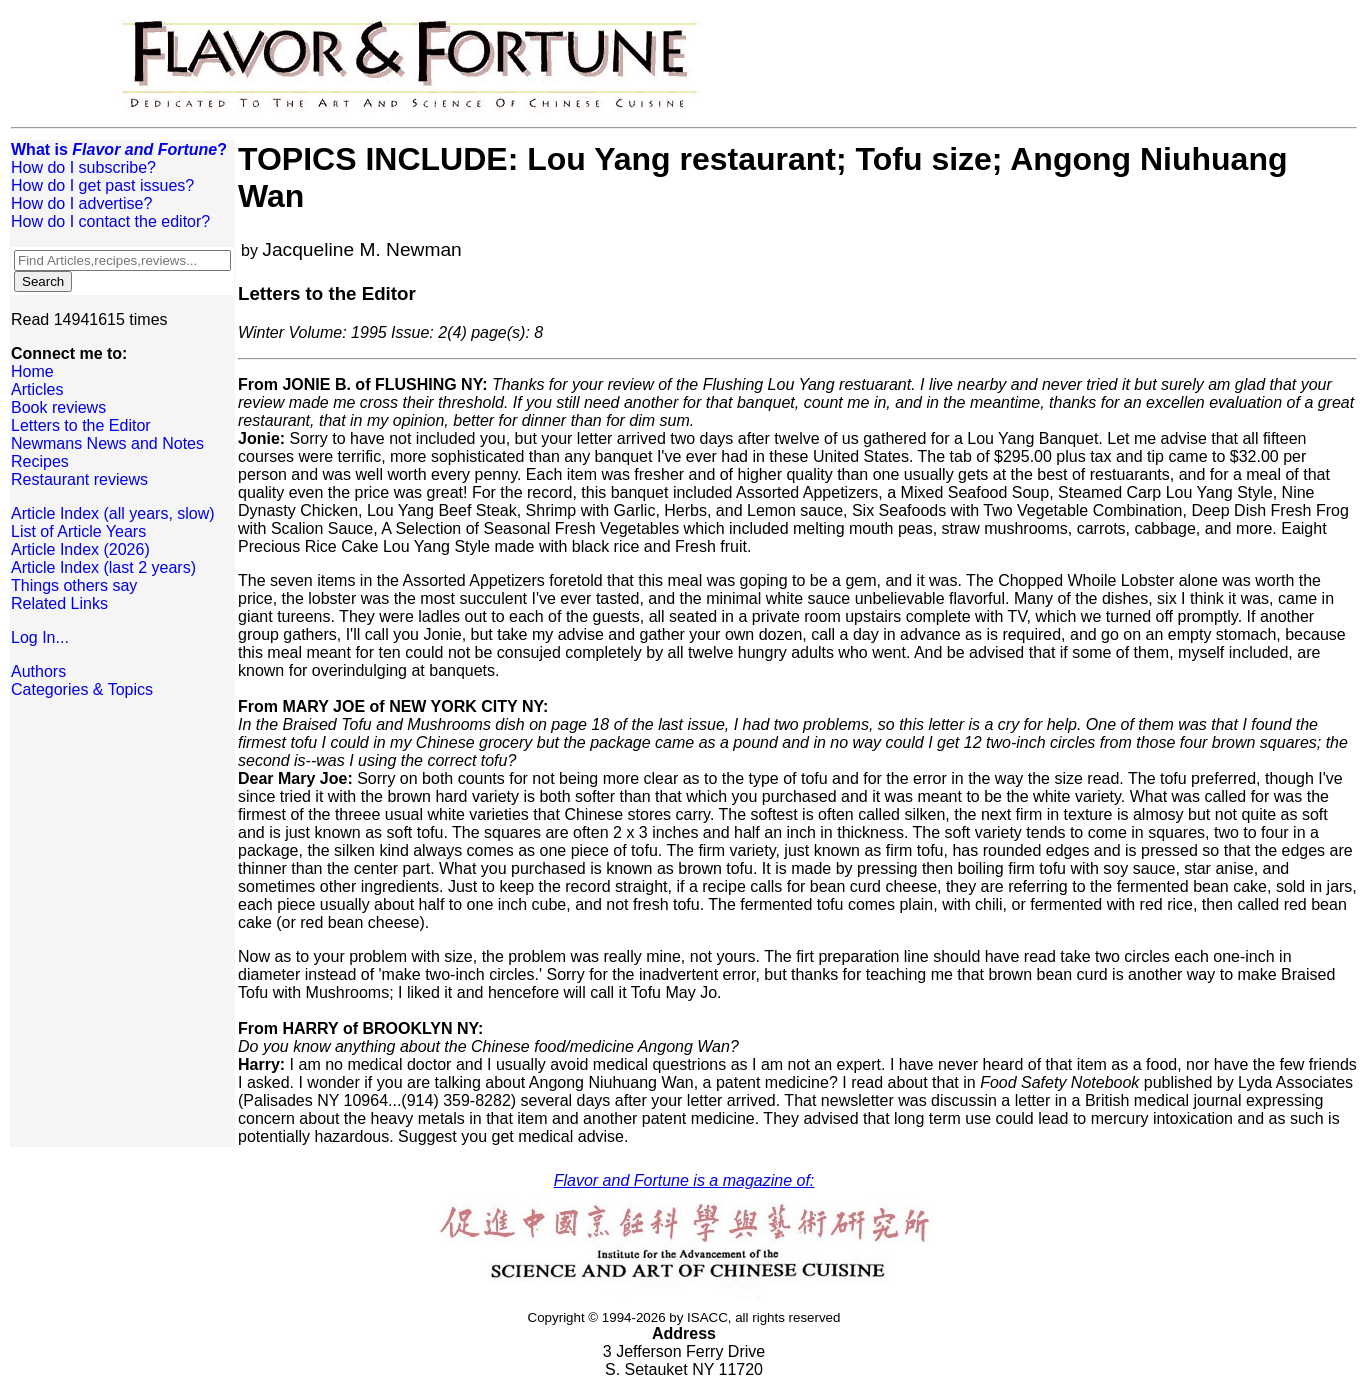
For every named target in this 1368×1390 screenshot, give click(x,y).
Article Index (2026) (80, 549)
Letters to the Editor (81, 425)
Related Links (59, 603)
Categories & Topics (82, 689)
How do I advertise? (81, 203)
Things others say (74, 585)
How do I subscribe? (83, 167)
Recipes (40, 461)
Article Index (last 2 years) (103, 567)
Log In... (40, 637)
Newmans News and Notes (107, 443)
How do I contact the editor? (110, 221)
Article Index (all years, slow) (113, 513)
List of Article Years (78, 531)
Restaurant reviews (79, 479)
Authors (38, 671)
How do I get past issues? (102, 185)
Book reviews (58, 407)
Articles (37, 389)
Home (32, 371)
